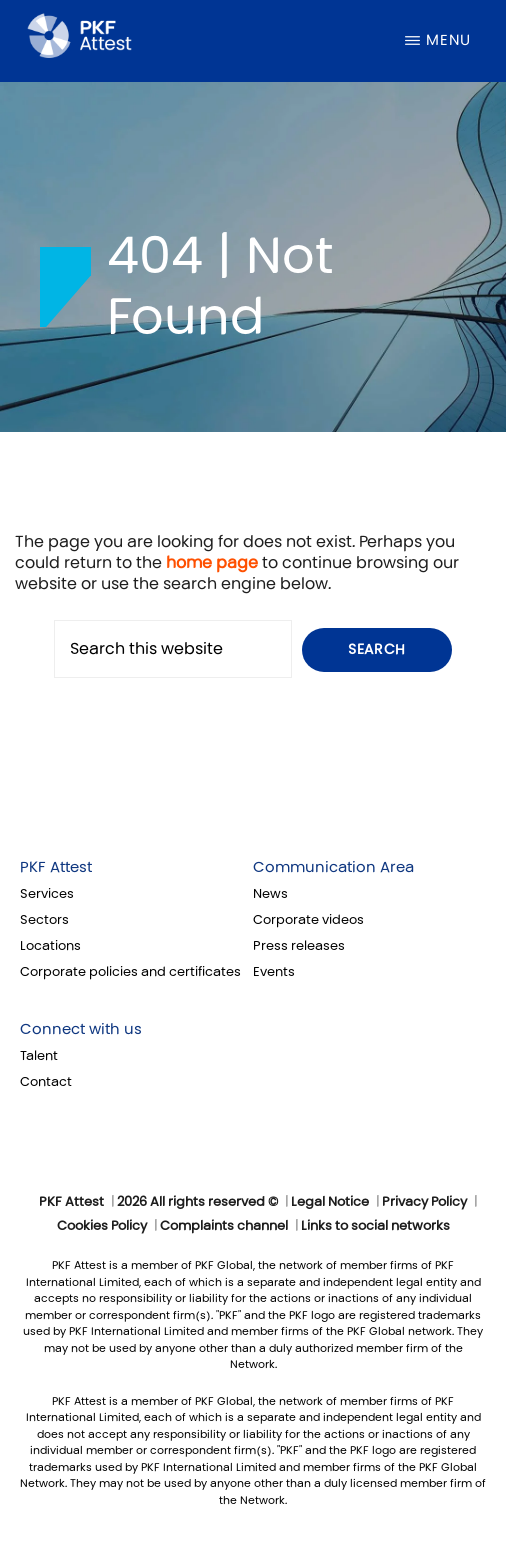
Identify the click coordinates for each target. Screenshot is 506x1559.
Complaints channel (224, 1226)
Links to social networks (375, 1226)
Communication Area (333, 867)
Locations (50, 946)
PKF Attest (56, 867)
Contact (46, 1082)
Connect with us (81, 1029)
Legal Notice (330, 1202)
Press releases (299, 946)
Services (47, 894)
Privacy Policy (424, 1202)
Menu (448, 40)
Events (274, 972)
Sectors (44, 920)
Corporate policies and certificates (130, 972)
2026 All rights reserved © (197, 1202)
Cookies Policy (102, 1226)
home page (212, 562)
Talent (39, 1056)
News (270, 894)
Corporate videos (308, 920)
